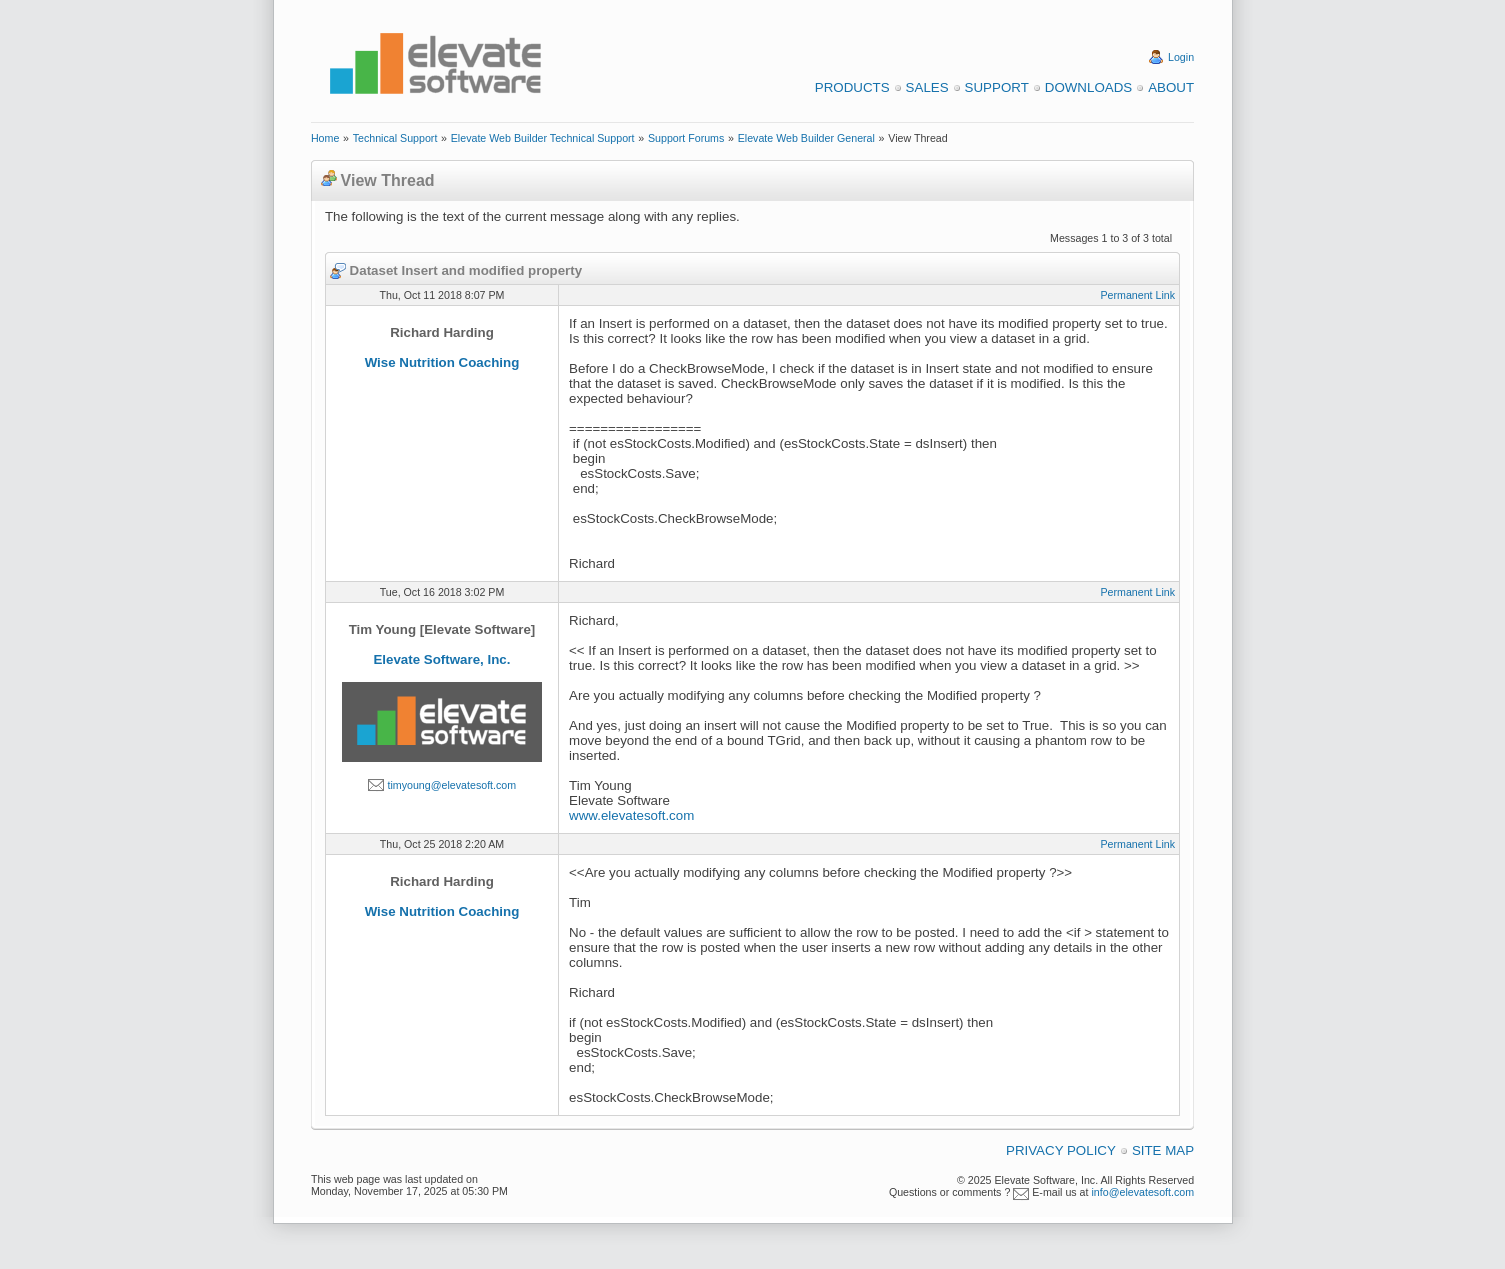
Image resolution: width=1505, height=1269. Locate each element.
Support (997, 87)
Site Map (1163, 1150)
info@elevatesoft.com (1142, 1192)
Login (1181, 57)
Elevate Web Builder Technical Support (543, 138)
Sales (927, 87)
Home (325, 138)
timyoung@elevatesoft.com (451, 785)
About (1171, 87)
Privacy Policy (1061, 1150)
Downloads (1088, 87)
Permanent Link (1137, 295)
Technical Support (395, 138)
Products (852, 87)
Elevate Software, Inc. (441, 659)
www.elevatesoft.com (631, 815)
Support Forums (686, 138)
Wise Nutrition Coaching (442, 362)
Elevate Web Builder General (806, 138)
